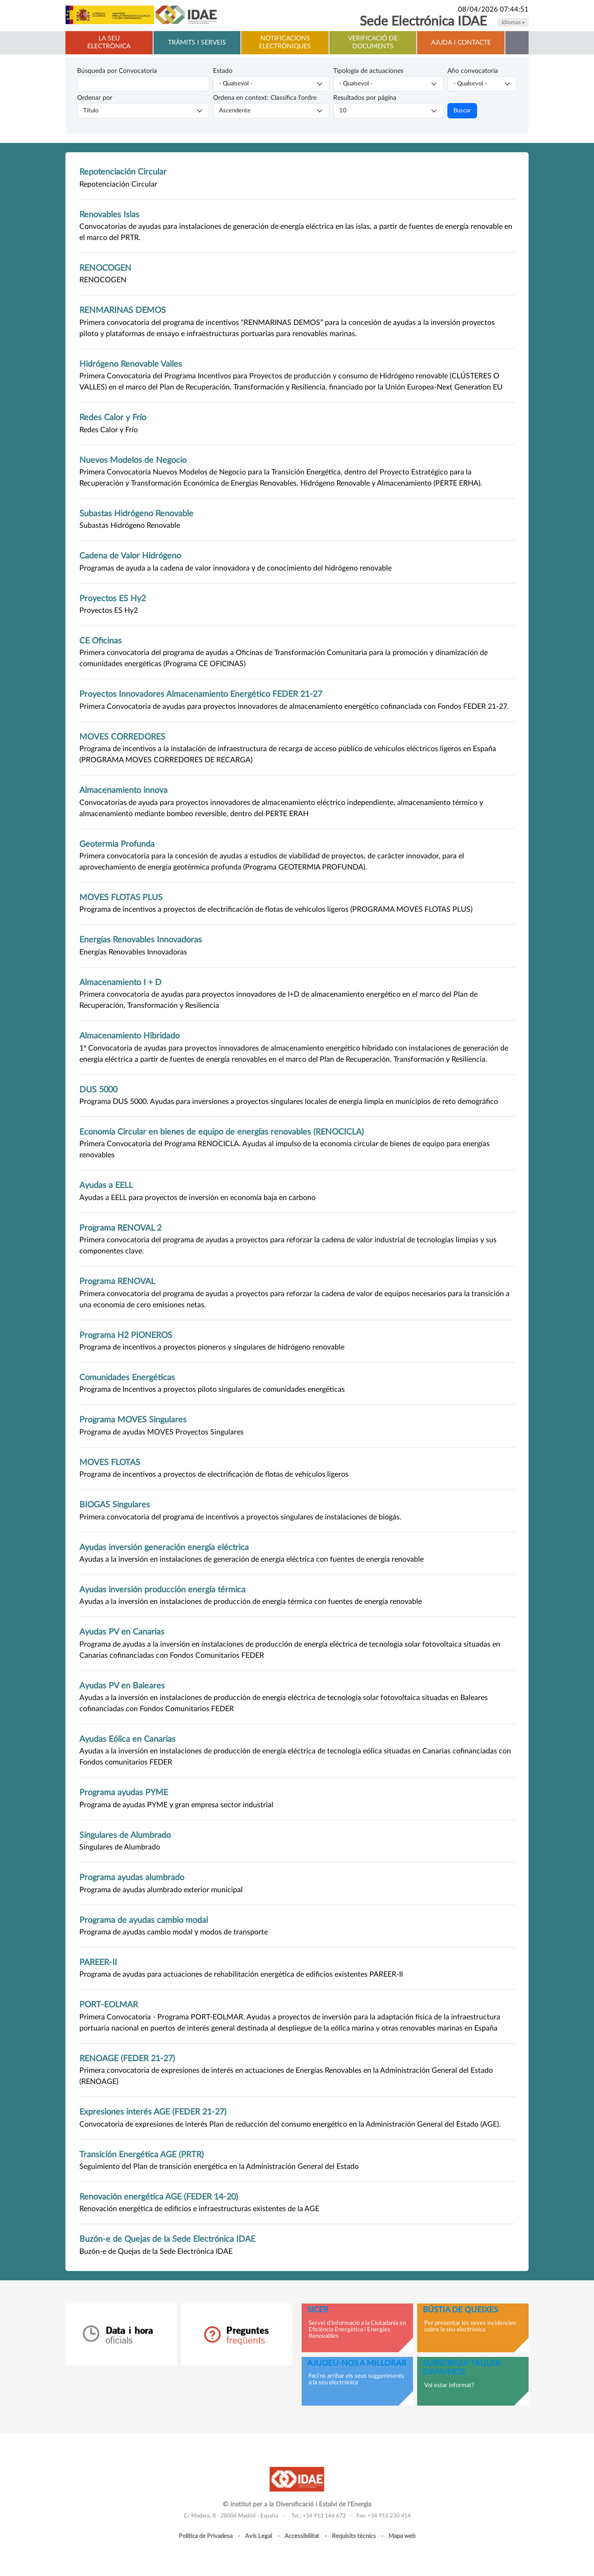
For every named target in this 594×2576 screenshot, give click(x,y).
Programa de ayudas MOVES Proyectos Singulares (161, 1432)
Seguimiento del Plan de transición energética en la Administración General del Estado (219, 2166)
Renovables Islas (109, 215)
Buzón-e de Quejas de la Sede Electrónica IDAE (167, 2239)
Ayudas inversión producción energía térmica (162, 1590)
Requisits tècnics (354, 2536)
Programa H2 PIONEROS (125, 1335)
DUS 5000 (98, 1090)
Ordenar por (94, 98)
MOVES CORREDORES (122, 737)
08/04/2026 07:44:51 (493, 9)
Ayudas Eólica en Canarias (127, 1739)
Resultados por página (364, 98)
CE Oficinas (100, 641)
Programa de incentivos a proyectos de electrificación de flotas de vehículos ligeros (214, 1474)
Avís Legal (258, 2536)
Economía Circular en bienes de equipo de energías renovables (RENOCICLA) (221, 1132)
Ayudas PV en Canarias (121, 1632)
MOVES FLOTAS (109, 1462)
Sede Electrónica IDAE (423, 21)
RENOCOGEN (105, 268)
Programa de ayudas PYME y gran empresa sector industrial (176, 1805)
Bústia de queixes (460, 2310)
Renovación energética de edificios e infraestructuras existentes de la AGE (199, 2209)
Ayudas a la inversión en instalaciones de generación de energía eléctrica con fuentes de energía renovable (251, 1559)
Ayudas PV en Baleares (122, 1686)
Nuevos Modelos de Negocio (133, 460)
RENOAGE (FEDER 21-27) (127, 2059)
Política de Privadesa (205, 2536)
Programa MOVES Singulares (133, 1420)
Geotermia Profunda (117, 844)
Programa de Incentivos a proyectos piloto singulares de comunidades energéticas (212, 1389)
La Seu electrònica (108, 42)
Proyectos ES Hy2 (112, 599)
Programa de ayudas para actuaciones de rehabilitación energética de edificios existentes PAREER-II (241, 1974)
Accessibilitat (301, 2536)
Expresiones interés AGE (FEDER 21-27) (152, 2112)
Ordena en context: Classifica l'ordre (264, 98)
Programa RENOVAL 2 (120, 1228)
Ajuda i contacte (461, 42)
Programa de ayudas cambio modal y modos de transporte (173, 1932)
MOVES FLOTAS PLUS (120, 898)
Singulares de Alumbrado (125, 1835)
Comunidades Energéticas (127, 1378)
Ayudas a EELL (106, 1185)
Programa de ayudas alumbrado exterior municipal (161, 1890)
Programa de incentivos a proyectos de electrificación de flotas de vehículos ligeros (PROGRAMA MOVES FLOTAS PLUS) (275, 909)
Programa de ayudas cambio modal (143, 1920)
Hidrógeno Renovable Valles (130, 364)
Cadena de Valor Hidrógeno (130, 556)
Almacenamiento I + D (120, 982)
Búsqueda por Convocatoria (117, 71)
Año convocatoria (472, 71)
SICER (318, 2310)
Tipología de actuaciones (368, 71)
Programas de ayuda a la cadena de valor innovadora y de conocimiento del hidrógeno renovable (235, 568)
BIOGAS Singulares (114, 1505)
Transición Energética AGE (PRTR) (141, 2155)
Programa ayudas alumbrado (131, 1878)
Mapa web (401, 2536)
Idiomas (513, 22)
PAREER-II (98, 1962)
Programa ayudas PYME (123, 1793)
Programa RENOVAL (117, 1281)
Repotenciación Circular (123, 172)
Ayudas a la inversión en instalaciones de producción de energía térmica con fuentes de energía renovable (250, 1601)
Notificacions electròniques (285, 42)
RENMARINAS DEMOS (122, 310)
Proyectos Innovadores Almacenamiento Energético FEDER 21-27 (200, 694)
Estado (222, 71)
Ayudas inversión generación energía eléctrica (164, 1547)
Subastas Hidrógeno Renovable (136, 514)
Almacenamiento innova (123, 790)
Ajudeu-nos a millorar (357, 2363)
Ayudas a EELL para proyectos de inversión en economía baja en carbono (197, 1197)
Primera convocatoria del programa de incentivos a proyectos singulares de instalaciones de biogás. (240, 1517)
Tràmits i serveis (197, 42)
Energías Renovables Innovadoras (140, 940)
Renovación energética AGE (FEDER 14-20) (158, 2197)
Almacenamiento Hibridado (129, 1036)
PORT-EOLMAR (108, 2005)
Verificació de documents (373, 42)
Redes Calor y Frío (112, 418)
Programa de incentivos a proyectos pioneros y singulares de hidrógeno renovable (211, 1347)
